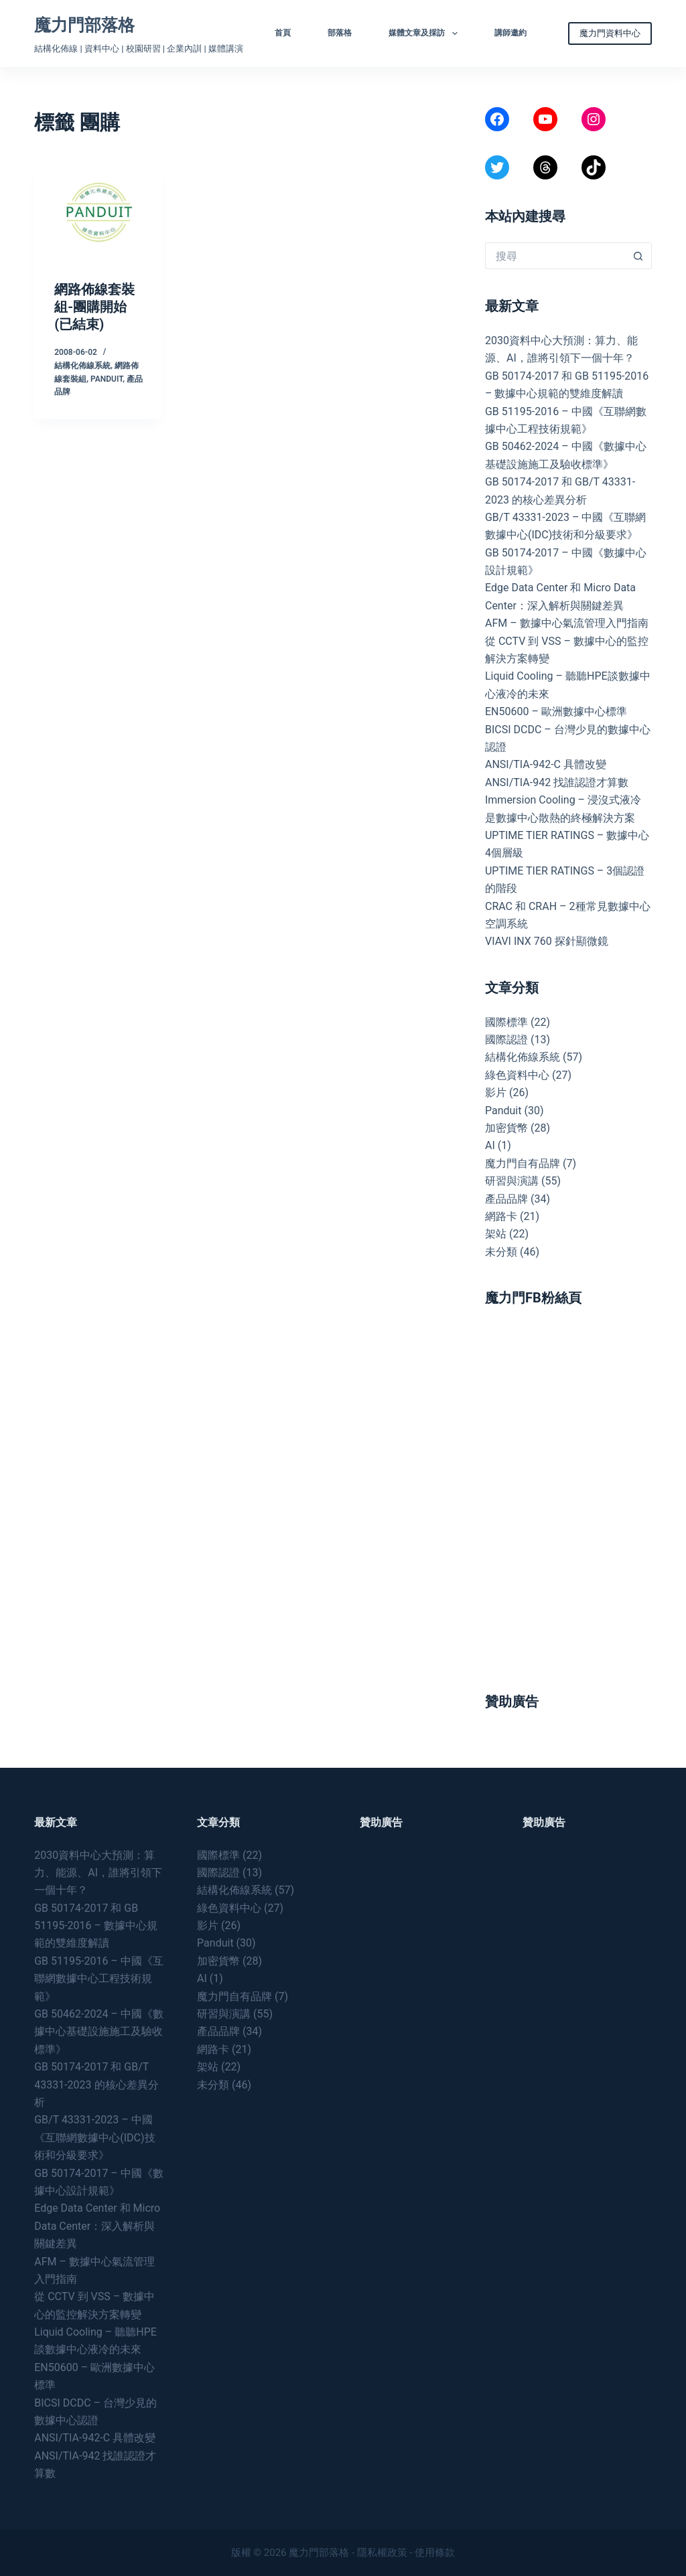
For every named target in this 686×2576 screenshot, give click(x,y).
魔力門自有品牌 (522, 1163)
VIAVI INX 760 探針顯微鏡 (546, 941)
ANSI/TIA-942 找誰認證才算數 (556, 782)
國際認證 (506, 1039)
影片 (495, 1092)
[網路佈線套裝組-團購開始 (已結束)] (98, 212)
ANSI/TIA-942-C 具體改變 (545, 764)
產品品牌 (506, 1199)
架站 (495, 1233)
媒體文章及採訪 (425, 33)
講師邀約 (510, 32)
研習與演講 (512, 1181)
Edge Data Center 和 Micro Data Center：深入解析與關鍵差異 (97, 2226)
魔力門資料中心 (609, 33)
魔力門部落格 (84, 25)
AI (490, 1145)
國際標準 (506, 1022)
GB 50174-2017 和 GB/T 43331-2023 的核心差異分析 (96, 2084)
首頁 (283, 32)
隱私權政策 (382, 2553)
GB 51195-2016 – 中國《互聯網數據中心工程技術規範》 (98, 1979)
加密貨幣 (506, 1128)
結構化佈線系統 (82, 365)
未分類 (501, 1251)
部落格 (340, 32)
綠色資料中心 (517, 1075)
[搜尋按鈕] (638, 255)
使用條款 (435, 2553)
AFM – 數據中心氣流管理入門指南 (566, 623)
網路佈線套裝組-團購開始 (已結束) (94, 306)
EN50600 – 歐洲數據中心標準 (556, 711)
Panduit (106, 379)
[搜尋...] (555, 255)
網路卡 (501, 1216)
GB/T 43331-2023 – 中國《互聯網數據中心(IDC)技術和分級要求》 (94, 2137)
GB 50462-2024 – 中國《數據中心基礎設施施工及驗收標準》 (98, 2031)
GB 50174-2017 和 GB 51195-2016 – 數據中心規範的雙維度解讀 (95, 1926)
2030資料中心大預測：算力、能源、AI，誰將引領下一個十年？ (98, 1873)
